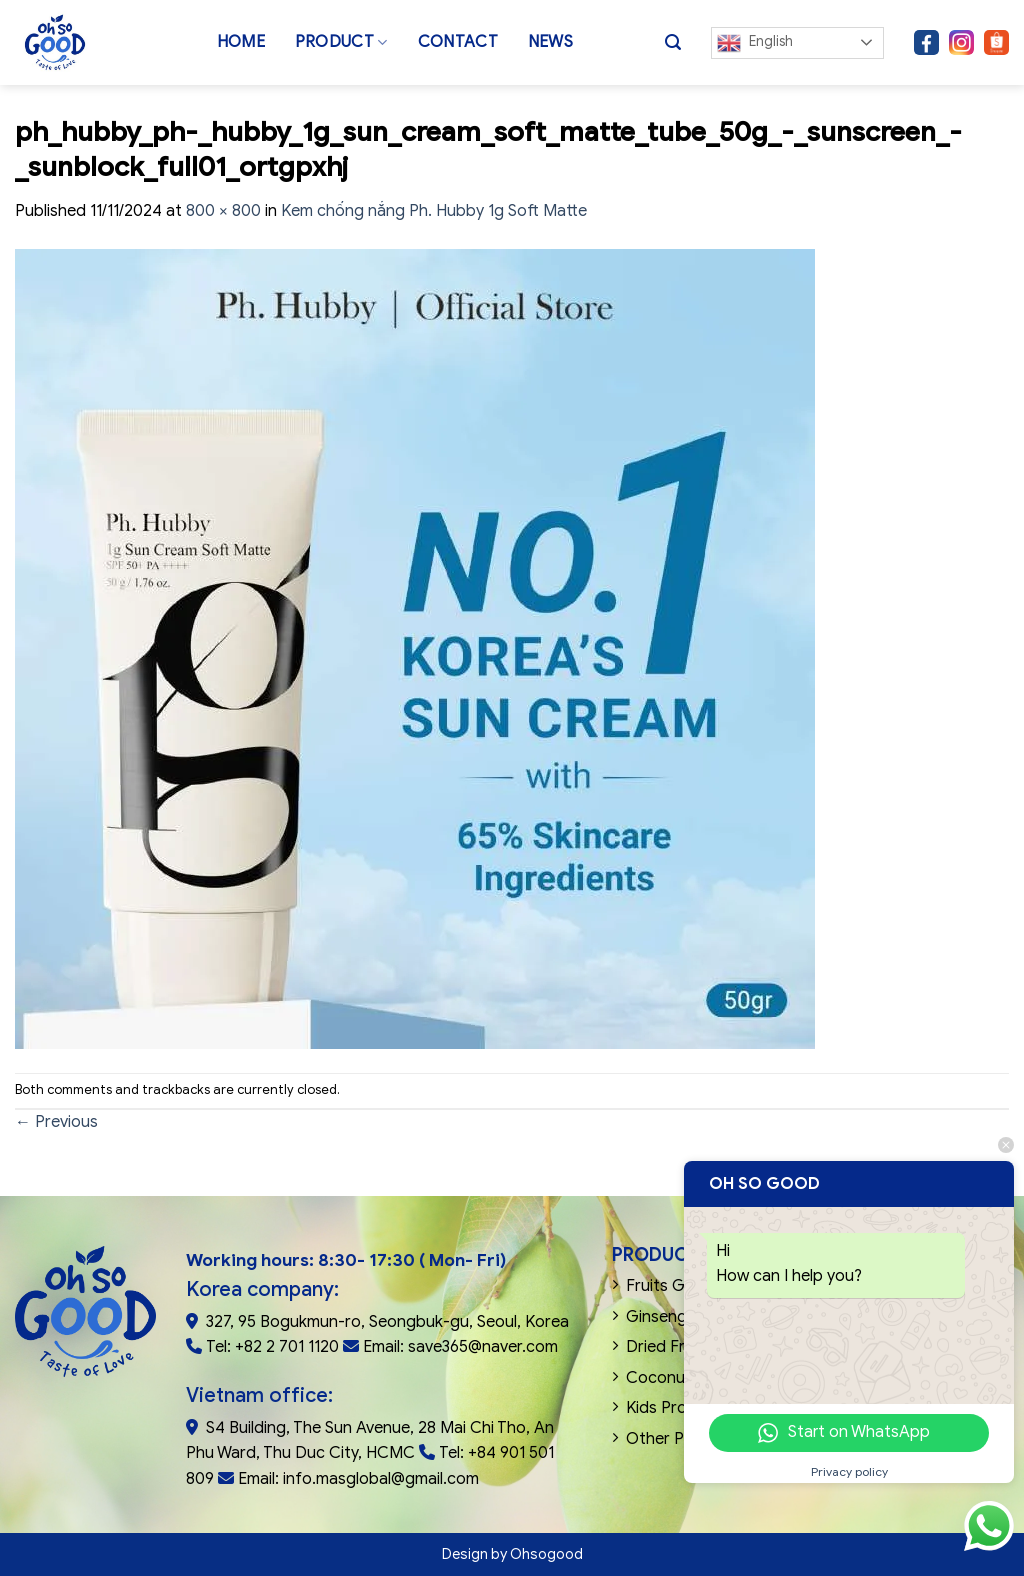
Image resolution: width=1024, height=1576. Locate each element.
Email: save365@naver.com (460, 1347)
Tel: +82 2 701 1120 (272, 1347)
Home (241, 42)
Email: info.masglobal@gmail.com (358, 1479)
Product (341, 42)
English (755, 43)
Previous (56, 1122)
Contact (458, 42)
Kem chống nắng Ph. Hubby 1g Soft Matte (434, 211)
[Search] (673, 42)
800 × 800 (223, 211)
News (550, 42)
